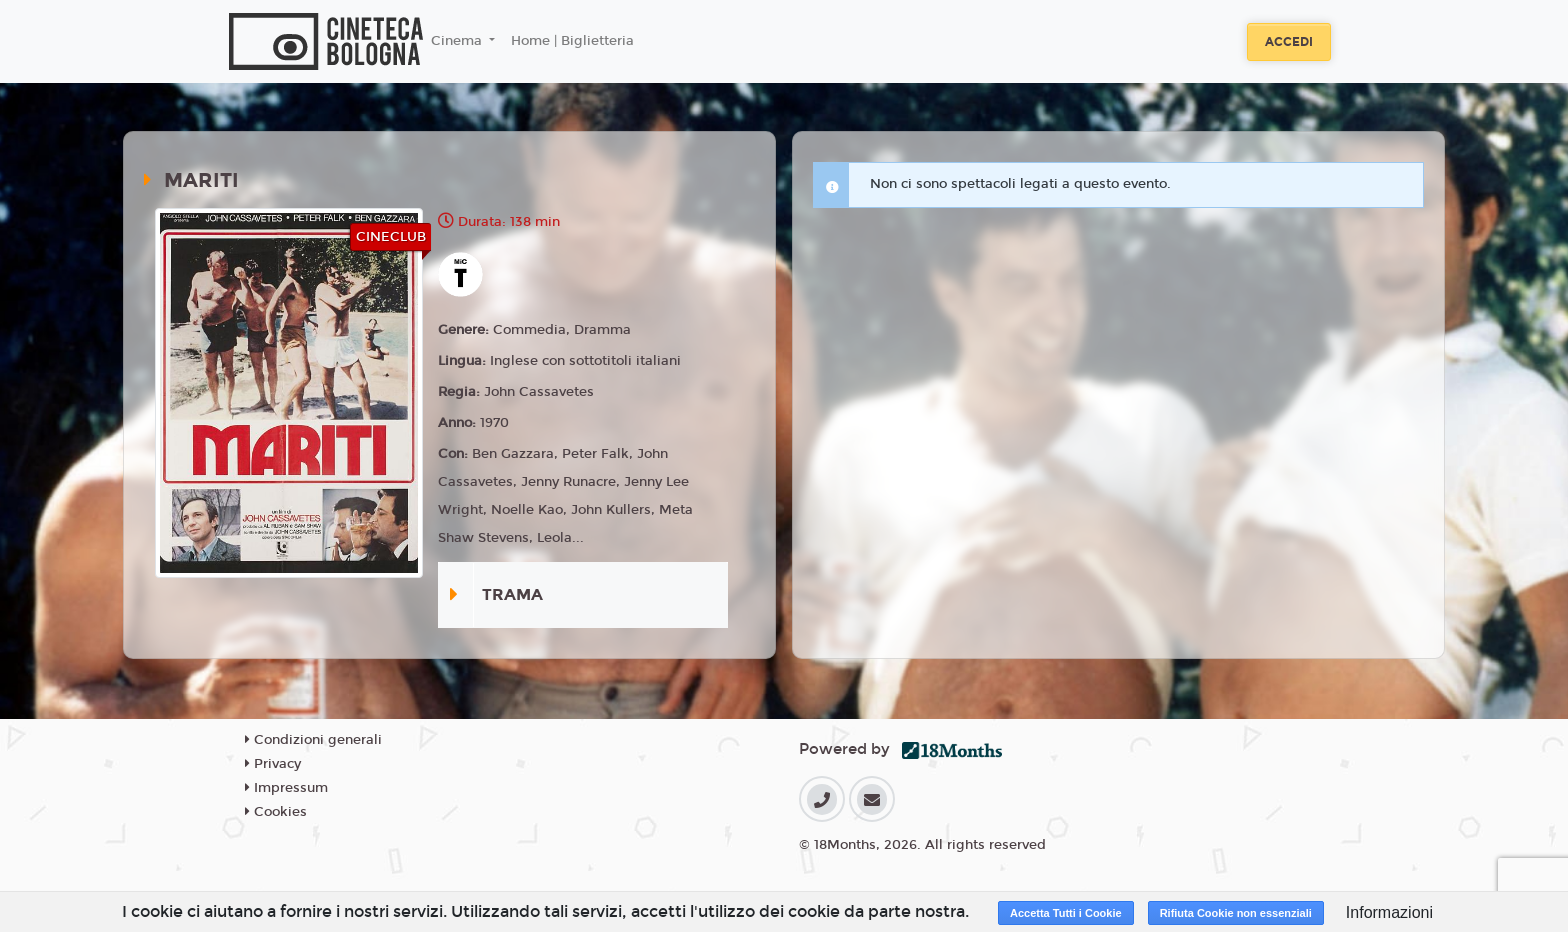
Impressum (286, 788)
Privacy (273, 764)
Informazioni (1389, 912)
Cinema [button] (458, 41)
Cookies (276, 812)
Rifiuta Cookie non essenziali (1236, 913)
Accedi (1289, 42)
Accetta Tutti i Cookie (1066, 913)
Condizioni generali (313, 740)
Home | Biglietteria (572, 41)
